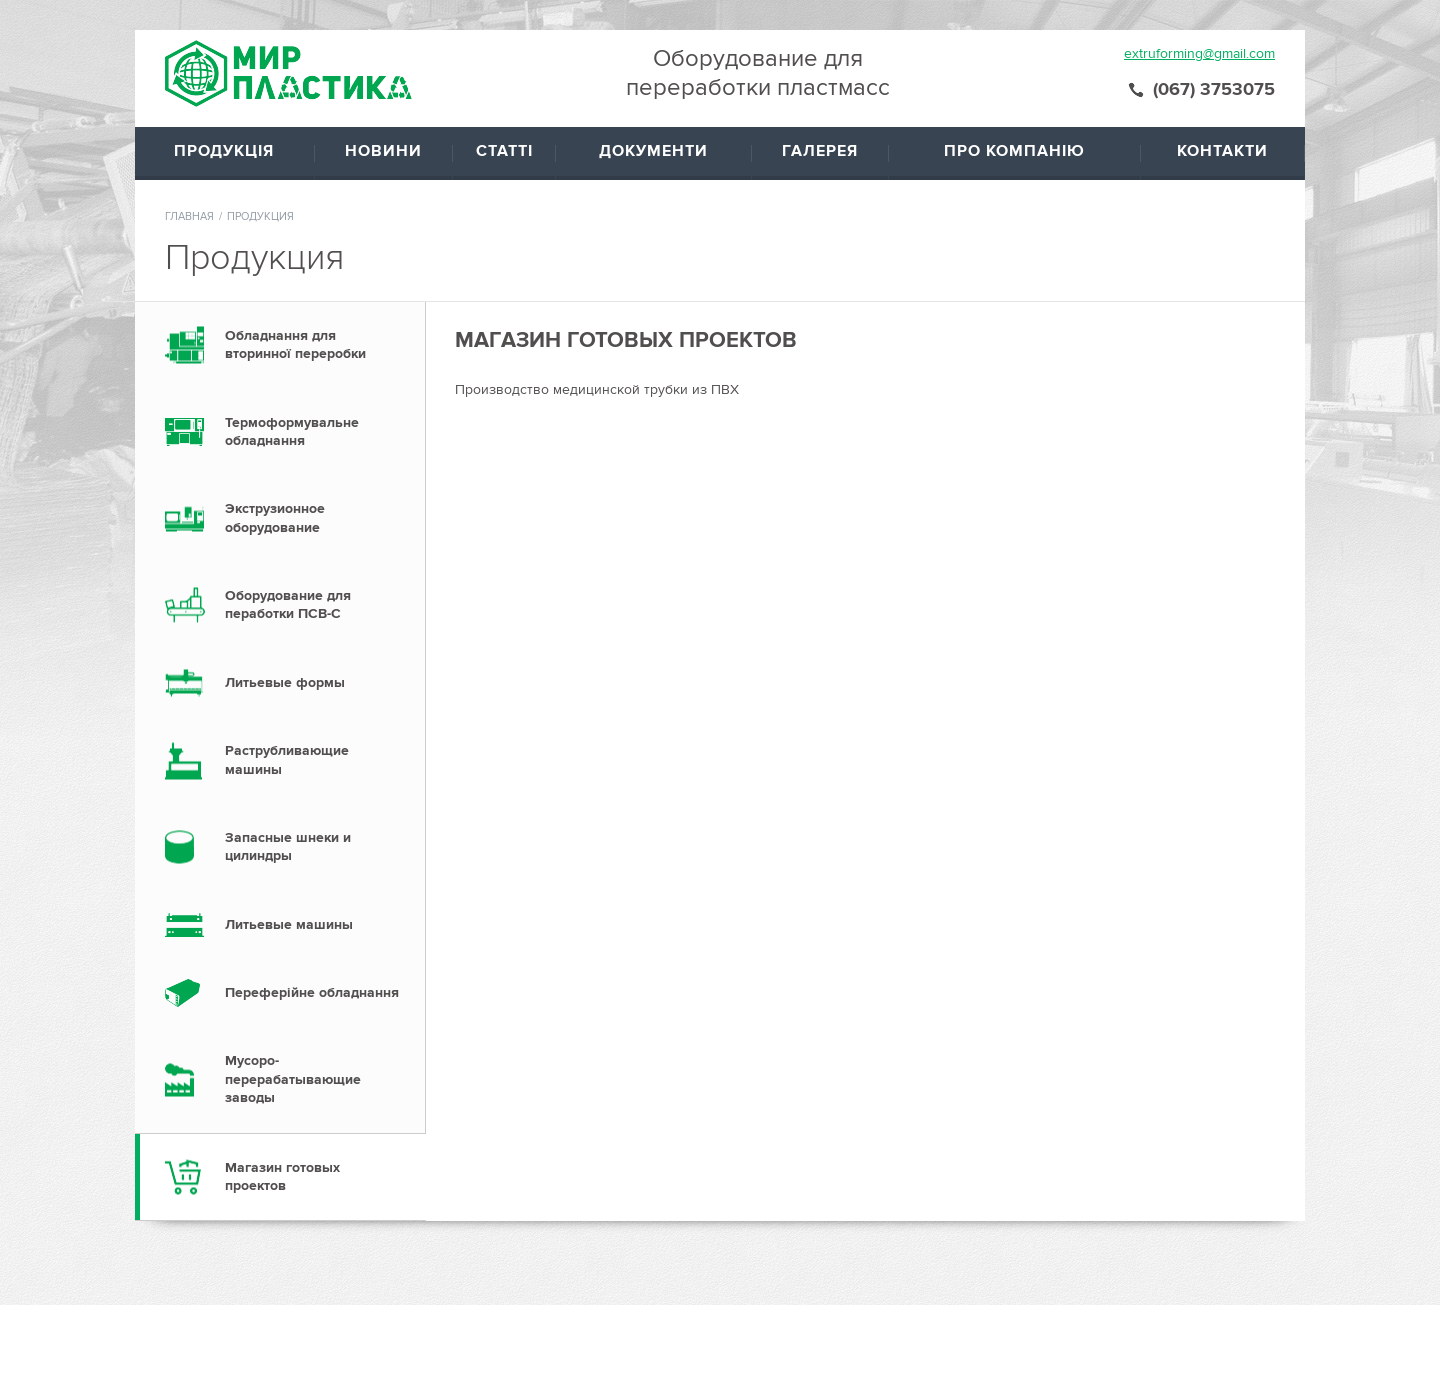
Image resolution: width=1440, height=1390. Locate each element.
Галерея (820, 151)
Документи (653, 151)
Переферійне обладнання (312, 992)
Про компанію (1014, 151)
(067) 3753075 (1214, 89)
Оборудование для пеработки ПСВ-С (288, 604)
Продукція (224, 151)
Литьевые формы (285, 682)
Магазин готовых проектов (282, 1176)
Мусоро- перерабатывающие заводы (293, 1079)
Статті (504, 151)
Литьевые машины (289, 924)
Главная (189, 216)
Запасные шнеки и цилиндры (288, 846)
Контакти (1222, 151)
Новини (383, 151)
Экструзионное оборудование (275, 517)
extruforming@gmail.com (1199, 53)
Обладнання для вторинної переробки (295, 344)
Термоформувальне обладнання (292, 431)
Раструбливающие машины (287, 759)
